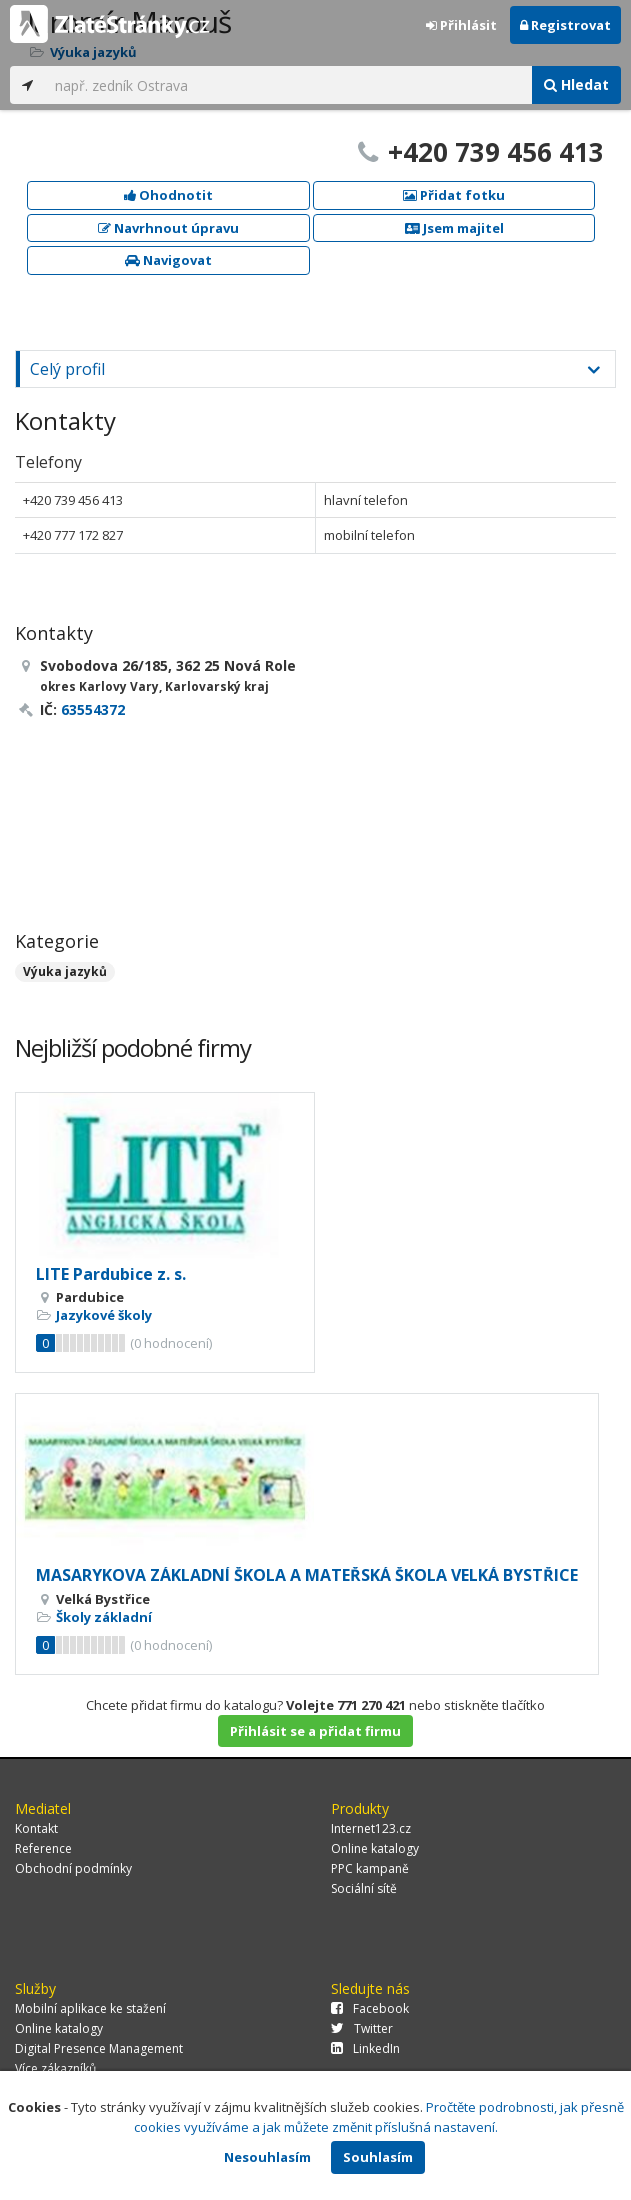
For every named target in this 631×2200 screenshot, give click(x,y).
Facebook (370, 2008)
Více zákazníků (55, 2068)
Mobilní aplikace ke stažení (90, 2008)
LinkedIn (365, 2048)
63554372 (93, 709)
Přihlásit (461, 25)
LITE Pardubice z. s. (111, 1274)
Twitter (362, 2028)
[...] (288, 85)
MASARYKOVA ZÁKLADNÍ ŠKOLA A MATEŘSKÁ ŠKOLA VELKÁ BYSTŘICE (307, 1575)
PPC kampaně (370, 1868)
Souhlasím (378, 2157)
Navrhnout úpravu (168, 228)
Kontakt (36, 1828)
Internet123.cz (371, 1828)
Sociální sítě (364, 1888)
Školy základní (104, 1617)
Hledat (576, 84)
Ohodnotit (168, 195)
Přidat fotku (454, 195)
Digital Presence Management (99, 2048)
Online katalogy (375, 1848)
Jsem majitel (454, 228)
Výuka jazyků (65, 971)
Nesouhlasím (267, 2157)
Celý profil (67, 369)
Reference (43, 1848)
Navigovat (168, 260)
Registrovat (565, 25)
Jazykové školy (104, 1315)
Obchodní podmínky (73, 1868)
